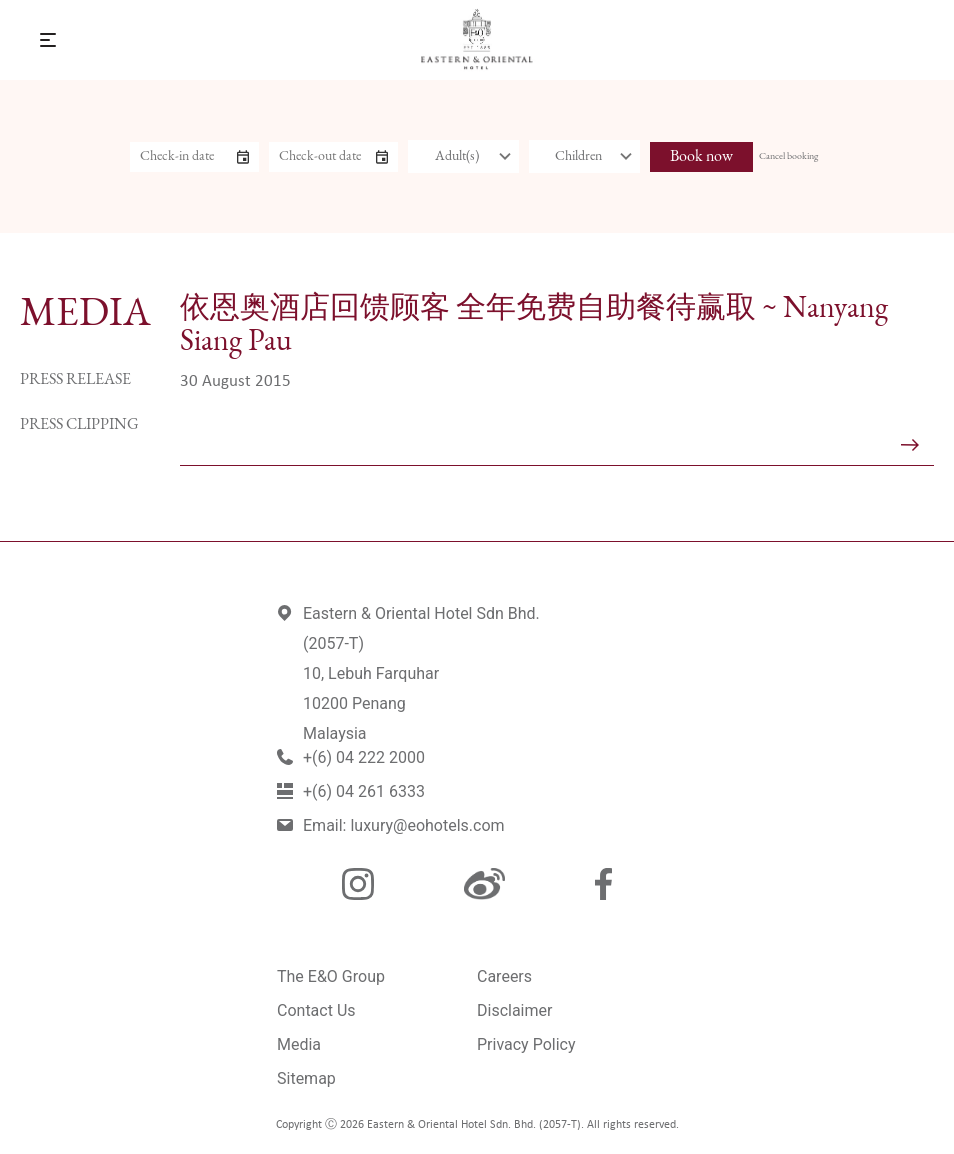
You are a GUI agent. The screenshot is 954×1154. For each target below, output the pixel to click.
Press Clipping (79, 425)
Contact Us (316, 1010)
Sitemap (306, 1078)
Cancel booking (788, 156)
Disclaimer (514, 1010)
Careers (504, 976)
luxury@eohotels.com (427, 825)
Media (299, 1044)
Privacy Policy (526, 1044)
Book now (701, 157)
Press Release (75, 380)
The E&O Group (331, 976)
